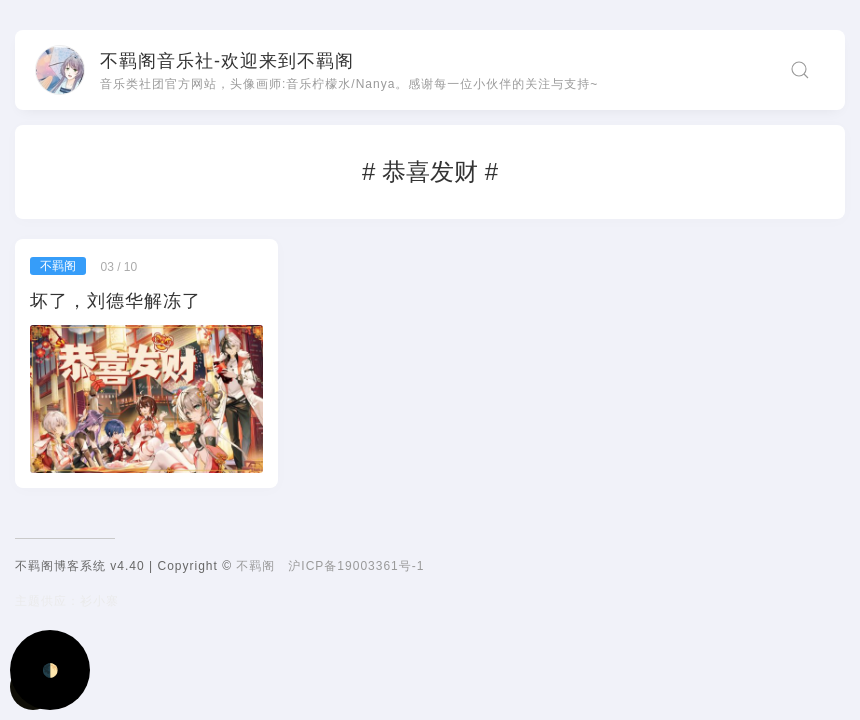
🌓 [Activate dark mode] (50, 670)
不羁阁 (255, 566)
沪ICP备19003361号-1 (356, 566)
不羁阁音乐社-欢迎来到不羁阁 (227, 61)
